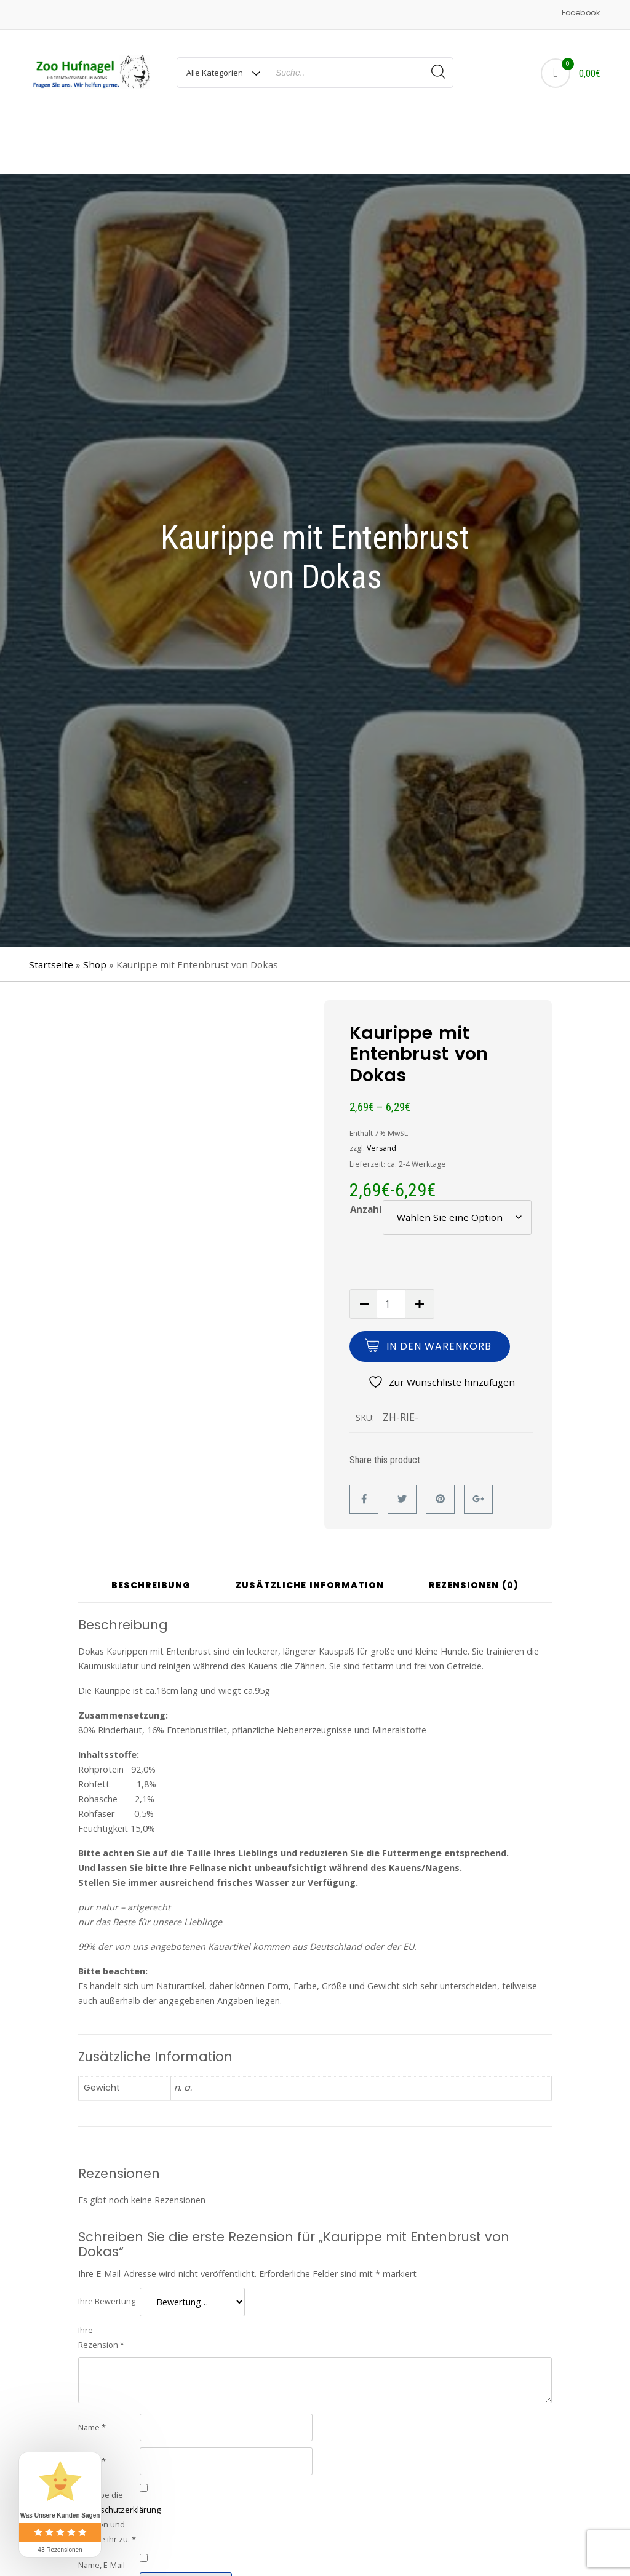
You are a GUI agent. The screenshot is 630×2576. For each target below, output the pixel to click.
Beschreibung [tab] (151, 1529)
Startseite (51, 906)
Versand (381, 1091)
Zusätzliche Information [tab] (310, 1529)
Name (92, 2369)
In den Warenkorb (439, 1289)
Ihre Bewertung (106, 2243)
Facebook (580, 12)
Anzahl (366, 1152)
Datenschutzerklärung (119, 2452)
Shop (94, 906)
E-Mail (92, 2403)
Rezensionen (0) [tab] (474, 1529)
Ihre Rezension (101, 2280)
